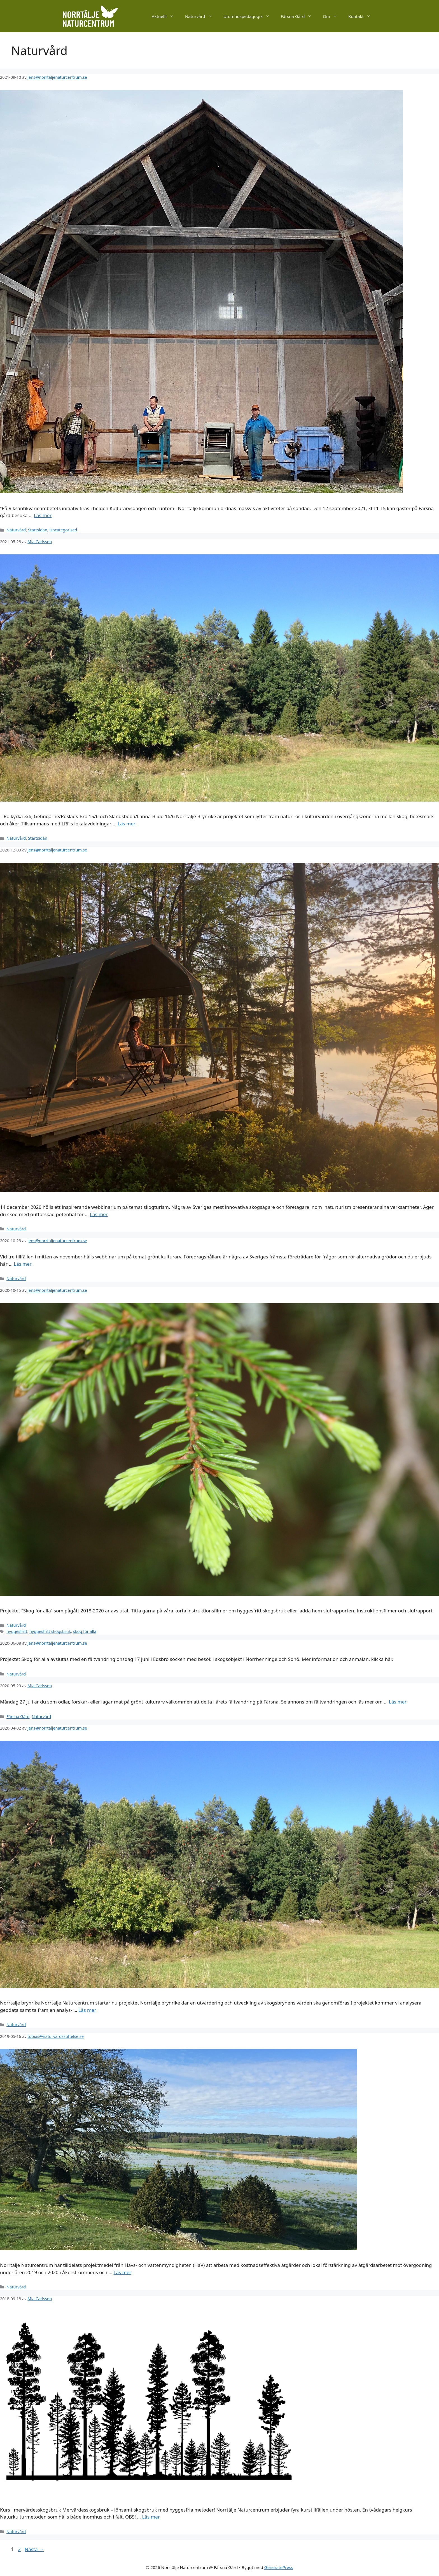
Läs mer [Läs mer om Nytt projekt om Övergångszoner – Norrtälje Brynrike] (87, 2010)
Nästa (34, 2549)
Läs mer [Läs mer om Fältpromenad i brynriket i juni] (127, 823)
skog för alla (84, 1631)
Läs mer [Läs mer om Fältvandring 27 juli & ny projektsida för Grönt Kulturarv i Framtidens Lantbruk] (398, 1701)
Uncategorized (63, 530)
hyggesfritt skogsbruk (50, 1631)
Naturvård (201, 16)
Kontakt (362, 16)
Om (333, 16)
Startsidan (37, 530)
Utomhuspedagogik (249, 16)
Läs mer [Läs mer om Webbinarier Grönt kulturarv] (23, 1264)
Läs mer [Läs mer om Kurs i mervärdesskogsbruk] (151, 2516)
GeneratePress (278, 2567)
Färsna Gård (299, 16)
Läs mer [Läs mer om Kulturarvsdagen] (43, 515)
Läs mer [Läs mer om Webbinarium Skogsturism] (99, 1214)
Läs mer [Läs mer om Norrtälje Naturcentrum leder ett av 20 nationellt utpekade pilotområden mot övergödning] (123, 2272)
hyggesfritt (16, 1631)
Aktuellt (165, 16)
